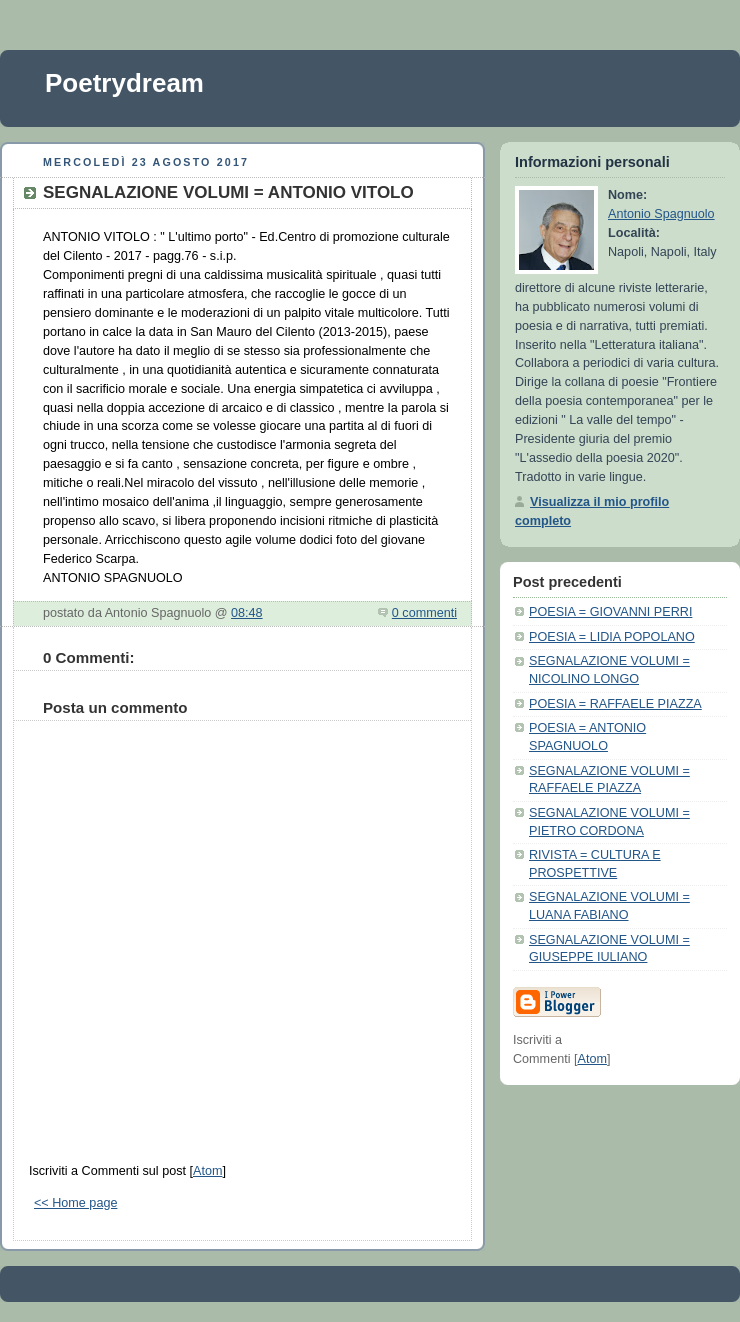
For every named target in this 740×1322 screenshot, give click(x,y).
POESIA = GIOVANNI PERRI (610, 612)
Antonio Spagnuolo (661, 214)
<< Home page (75, 1203)
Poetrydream (124, 83)
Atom (207, 1171)
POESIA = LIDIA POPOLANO (612, 637)
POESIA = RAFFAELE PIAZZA (615, 704)
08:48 (247, 613)
